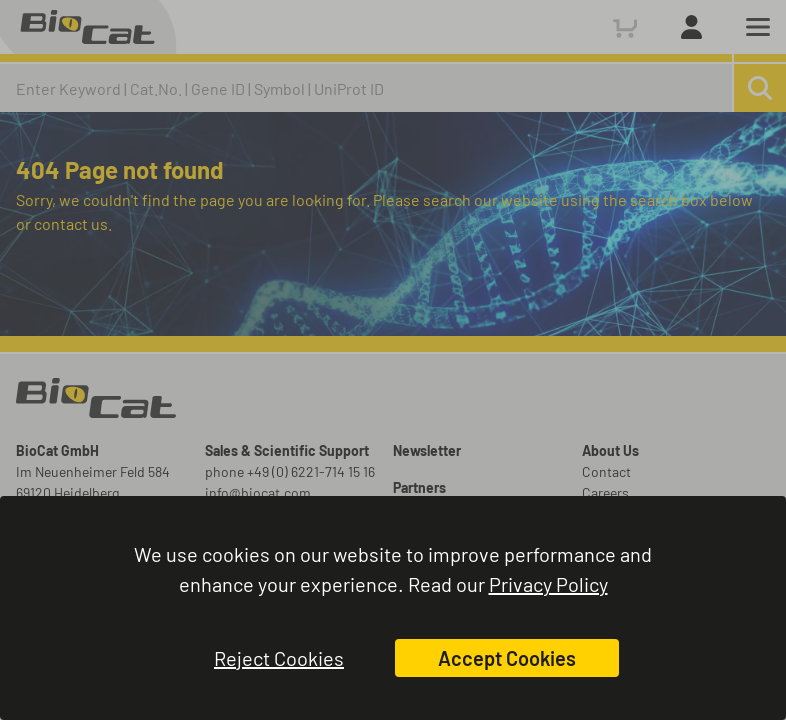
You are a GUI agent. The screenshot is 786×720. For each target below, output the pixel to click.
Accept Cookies (507, 658)
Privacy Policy (548, 584)
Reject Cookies (279, 658)
